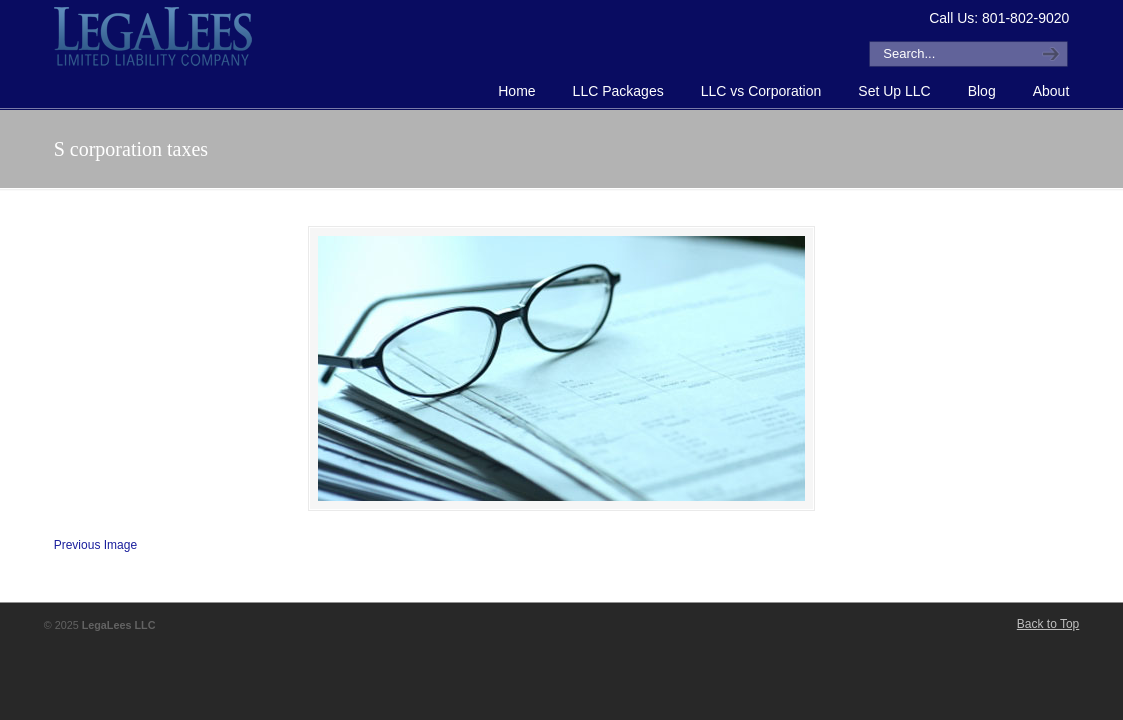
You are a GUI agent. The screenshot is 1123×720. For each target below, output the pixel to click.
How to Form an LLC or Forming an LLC (154, 36)
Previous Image (95, 545)
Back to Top (1048, 624)
